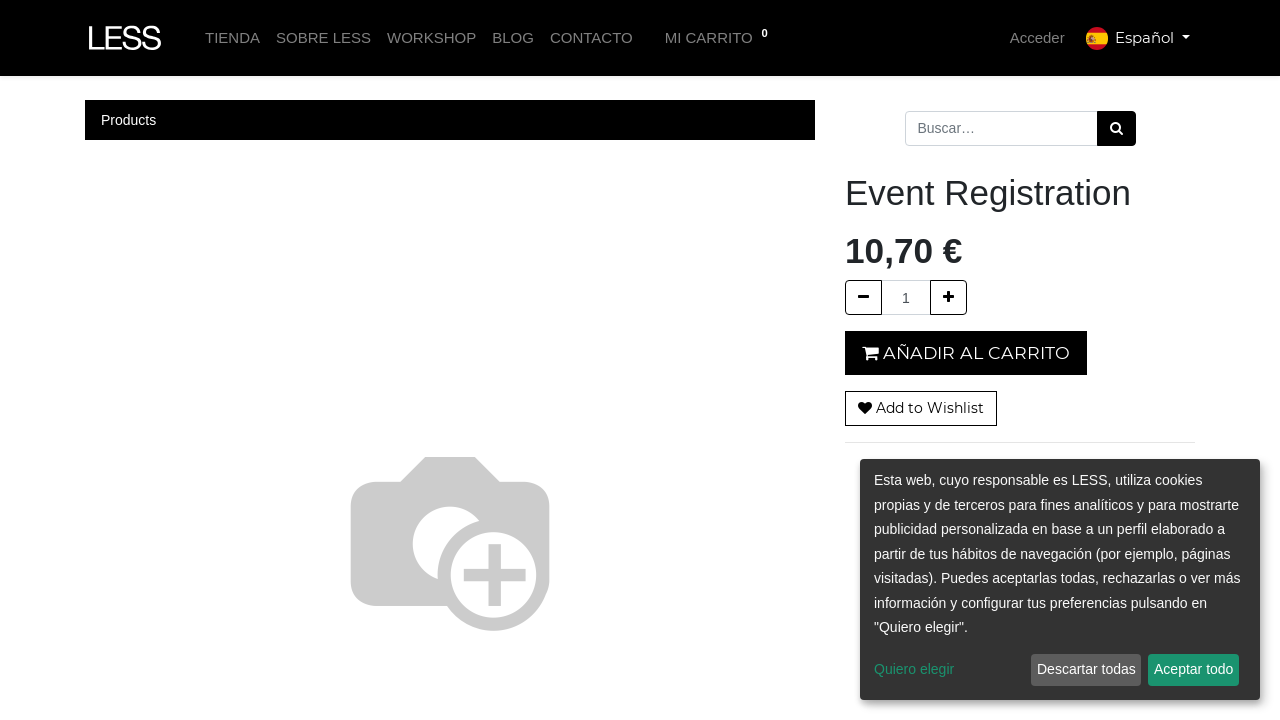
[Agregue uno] (948, 297)
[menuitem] (232, 38)
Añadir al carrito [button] (966, 352)
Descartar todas (1086, 669)
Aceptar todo (1193, 669)
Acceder (1037, 37)
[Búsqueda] (1116, 128)
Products (128, 120)
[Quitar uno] (863, 297)
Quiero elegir (914, 669)
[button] (921, 408)
